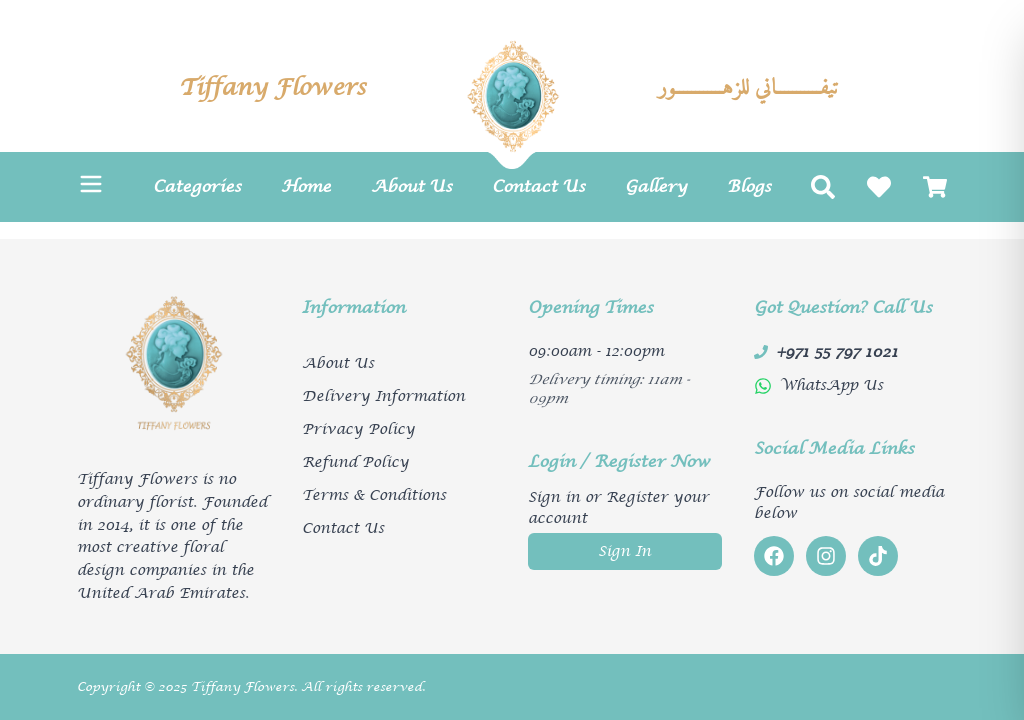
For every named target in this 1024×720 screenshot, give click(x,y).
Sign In (624, 551)
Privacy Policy (358, 429)
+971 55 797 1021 (837, 352)
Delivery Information (383, 396)
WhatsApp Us (831, 385)
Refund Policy (355, 462)
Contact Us (343, 528)
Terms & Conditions (374, 495)
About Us (338, 363)
